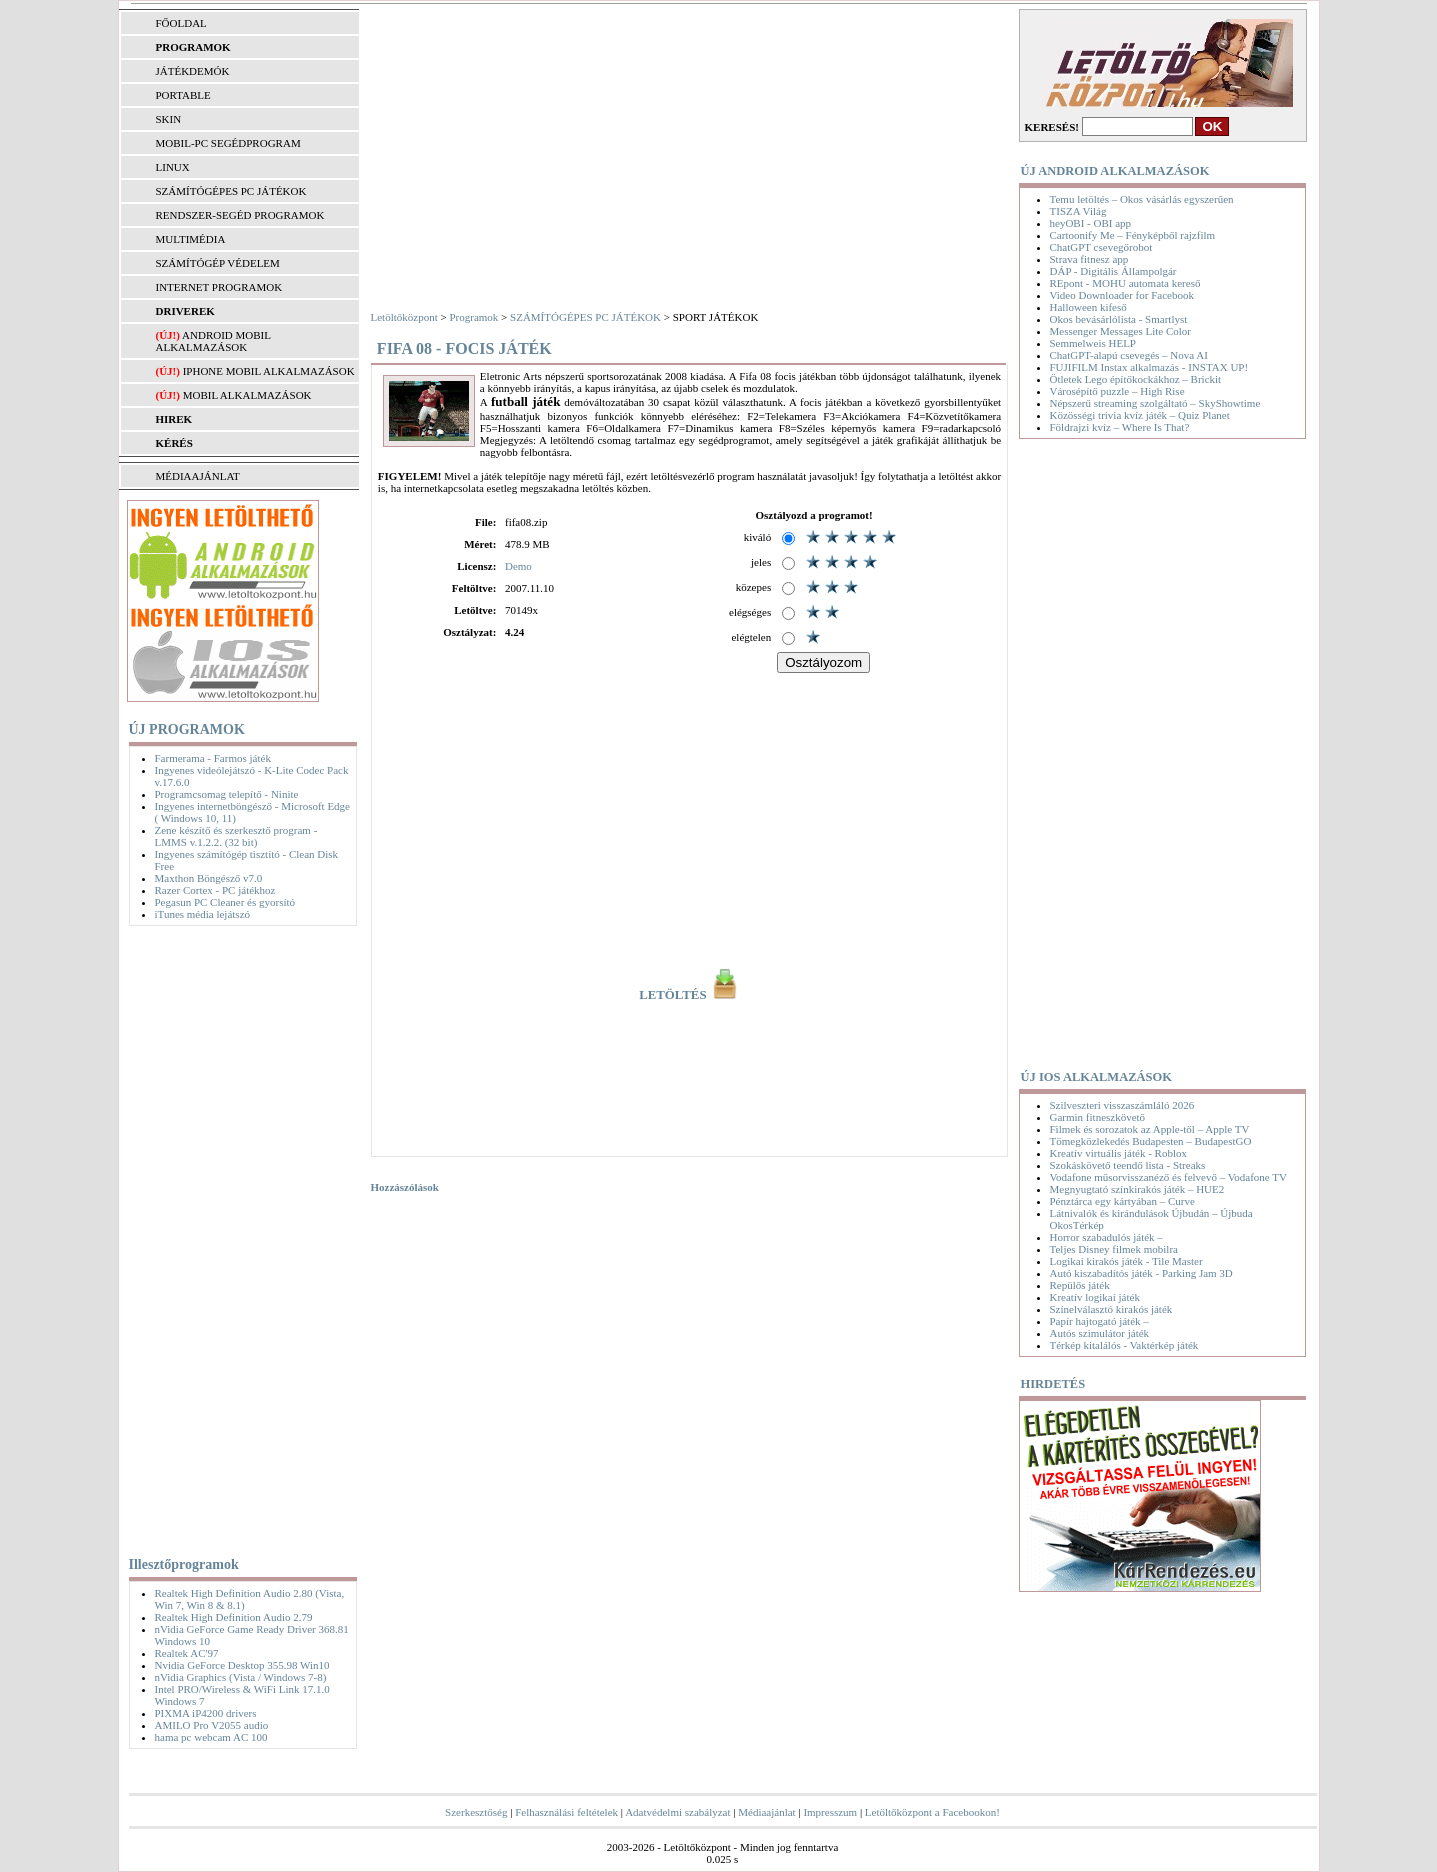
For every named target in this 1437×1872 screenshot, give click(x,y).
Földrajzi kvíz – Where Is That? (1120, 427)
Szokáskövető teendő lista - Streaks (1128, 1165)
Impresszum (830, 1812)
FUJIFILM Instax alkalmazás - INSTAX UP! (1149, 367)
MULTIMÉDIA (191, 239)
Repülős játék (1080, 1285)
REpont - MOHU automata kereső (1125, 283)
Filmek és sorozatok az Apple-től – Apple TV (1150, 1129)
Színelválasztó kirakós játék (1111, 1309)
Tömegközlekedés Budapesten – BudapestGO (1151, 1141)
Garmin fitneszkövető (1098, 1117)
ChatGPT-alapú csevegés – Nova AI (1129, 355)
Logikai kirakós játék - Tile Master (1126, 1261)
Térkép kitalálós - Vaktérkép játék (1124, 1345)
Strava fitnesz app (1089, 259)
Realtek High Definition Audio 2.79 (234, 1617)
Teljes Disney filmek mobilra (1114, 1249)
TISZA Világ (1078, 211)
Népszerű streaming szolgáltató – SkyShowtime (1155, 403)
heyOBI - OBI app (1091, 223)
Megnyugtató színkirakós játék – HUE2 (1137, 1189)
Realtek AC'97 (187, 1653)
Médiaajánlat (766, 1812)
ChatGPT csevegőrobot (1101, 247)
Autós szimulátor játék (1100, 1333)
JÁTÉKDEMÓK (193, 71)
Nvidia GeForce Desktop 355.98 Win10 (242, 1665)
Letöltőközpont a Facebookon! (932, 1812)
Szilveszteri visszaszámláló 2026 (1122, 1105)
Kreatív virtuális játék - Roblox (1118, 1153)
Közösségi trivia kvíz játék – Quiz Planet (1140, 415)
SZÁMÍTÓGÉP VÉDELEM (218, 263)
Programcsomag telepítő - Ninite (227, 794)
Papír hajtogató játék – (1099, 1321)
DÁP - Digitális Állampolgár (1113, 271)
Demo (518, 566)
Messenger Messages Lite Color (1120, 331)
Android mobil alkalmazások (213, 341)
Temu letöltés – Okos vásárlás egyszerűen (1142, 199)
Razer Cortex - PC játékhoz (215, 890)
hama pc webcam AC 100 (211, 1737)
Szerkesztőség (476, 1812)
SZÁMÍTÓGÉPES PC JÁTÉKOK (231, 191)
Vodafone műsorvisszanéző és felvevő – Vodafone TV (1168, 1177)
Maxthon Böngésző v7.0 (209, 878)
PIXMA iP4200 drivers (206, 1713)
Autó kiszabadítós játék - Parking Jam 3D (1141, 1273)
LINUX (173, 167)
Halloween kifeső (1088, 307)
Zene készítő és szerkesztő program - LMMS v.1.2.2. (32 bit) (236, 836)
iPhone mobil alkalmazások (269, 371)
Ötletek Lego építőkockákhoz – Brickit (1136, 379)
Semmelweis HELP (1093, 343)
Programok (473, 317)
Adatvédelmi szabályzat (677, 1812)
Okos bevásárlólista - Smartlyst (1119, 319)
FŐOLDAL (181, 23)
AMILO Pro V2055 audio (212, 1725)
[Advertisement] (238, 1237)
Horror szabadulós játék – (1106, 1237)
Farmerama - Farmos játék (213, 758)
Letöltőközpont (404, 317)
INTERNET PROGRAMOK (219, 287)
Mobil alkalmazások (247, 395)
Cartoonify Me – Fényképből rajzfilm (1133, 235)
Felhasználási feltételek (566, 1812)
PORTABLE (183, 95)
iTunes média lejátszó (203, 914)
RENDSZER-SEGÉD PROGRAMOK (240, 215)
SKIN (169, 119)
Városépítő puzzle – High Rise (1117, 391)
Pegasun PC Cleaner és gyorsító (225, 902)
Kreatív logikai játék (1095, 1297)
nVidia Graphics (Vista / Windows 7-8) (241, 1677)
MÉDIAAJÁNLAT (198, 476)
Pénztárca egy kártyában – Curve (1122, 1201)
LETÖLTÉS (689, 995)
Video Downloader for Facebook (1122, 295)
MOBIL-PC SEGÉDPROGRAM (228, 143)
